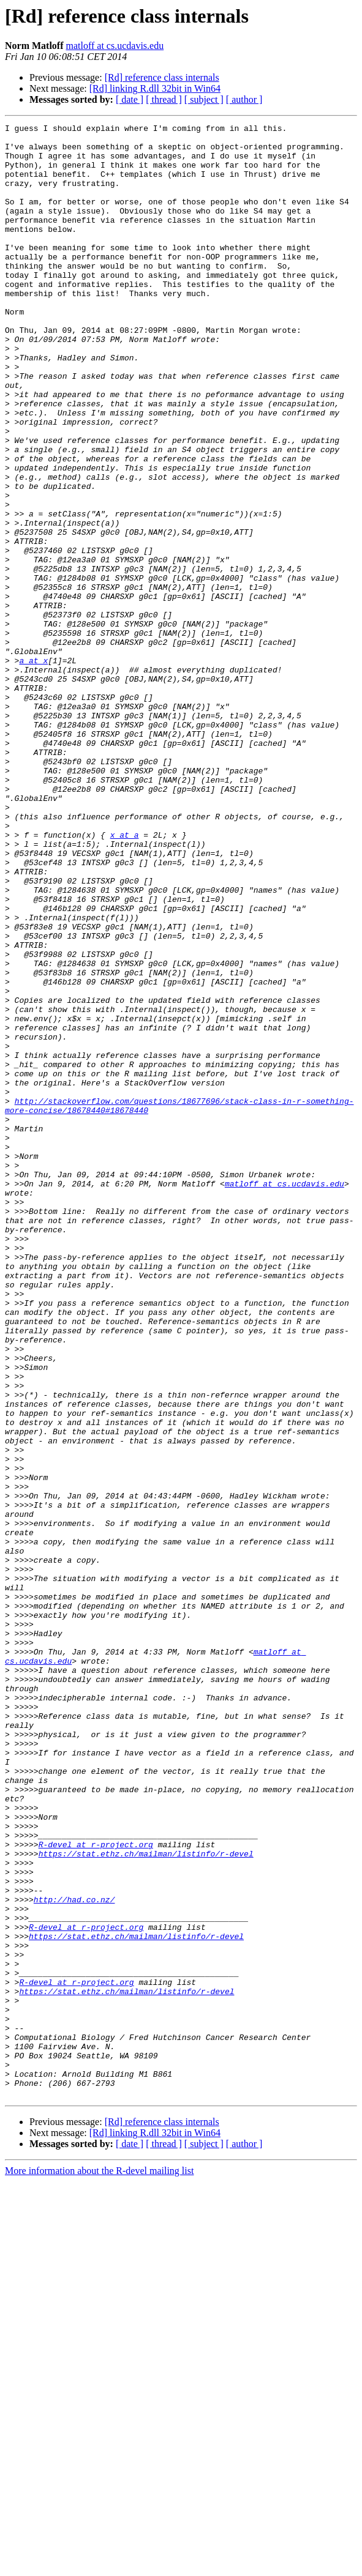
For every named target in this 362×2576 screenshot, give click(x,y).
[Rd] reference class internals (162, 77)
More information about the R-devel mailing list (99, 2565)
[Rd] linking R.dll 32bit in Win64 (155, 88)
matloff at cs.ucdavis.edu (115, 45)
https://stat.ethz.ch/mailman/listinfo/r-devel (146, 2200)
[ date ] (129, 99)
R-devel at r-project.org (96, 2189)
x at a (124, 977)
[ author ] (244, 99)
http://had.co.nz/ (74, 2255)
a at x (33, 768)
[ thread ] (164, 99)
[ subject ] (204, 99)
